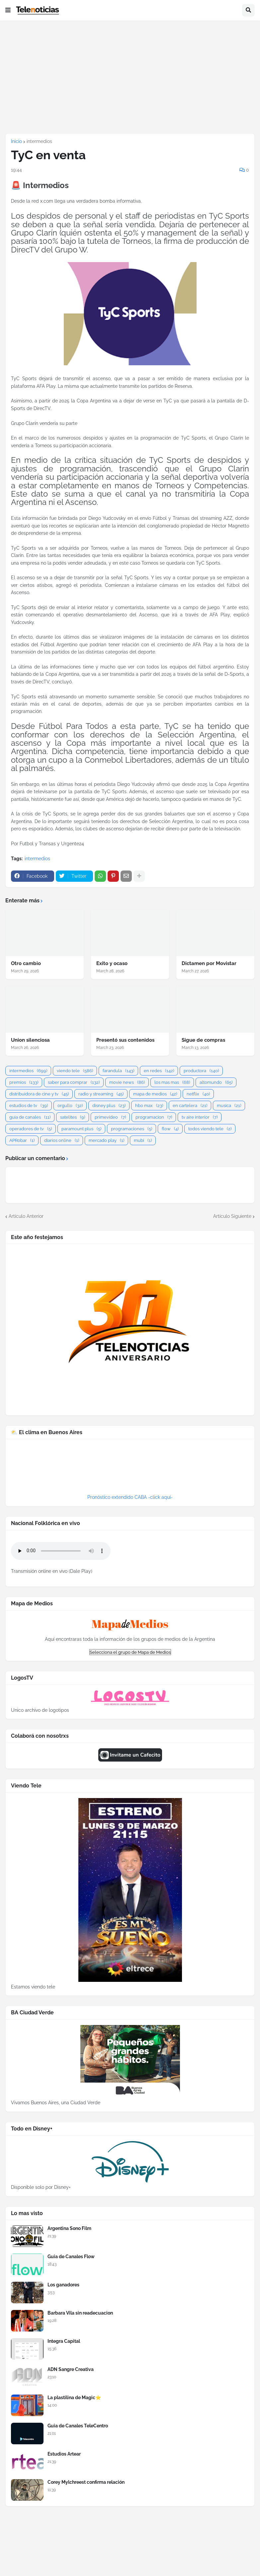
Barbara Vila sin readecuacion (80, 2313)
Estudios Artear (64, 2454)
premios (23, 1082)
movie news (127, 1082)
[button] (8, 10)
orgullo (70, 1105)
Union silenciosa (30, 1040)
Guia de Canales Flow (71, 2256)
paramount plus (81, 1128)
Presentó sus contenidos (125, 1040)
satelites (72, 1117)
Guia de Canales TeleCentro (77, 2425)
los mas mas (172, 1082)
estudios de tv (28, 1105)
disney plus (109, 1105)
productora (201, 1070)
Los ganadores (63, 2284)
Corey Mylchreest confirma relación (86, 2482)
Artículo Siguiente (232, 1216)
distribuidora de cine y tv (39, 1093)
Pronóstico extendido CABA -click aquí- (130, 1497)
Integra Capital (63, 2341)
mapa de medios (155, 1093)
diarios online (61, 1140)
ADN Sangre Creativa (70, 2369)
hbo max (149, 1105)
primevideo (110, 1117)
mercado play (106, 1140)
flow (170, 1128)
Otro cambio (26, 963)
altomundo (216, 1082)
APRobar (22, 1140)
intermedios (39, 141)
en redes (159, 1070)
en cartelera (190, 1105)
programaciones (131, 1128)
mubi (143, 1140)
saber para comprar (74, 1082)
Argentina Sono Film (69, 2228)
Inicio (16, 141)
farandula (118, 1070)
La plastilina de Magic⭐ (74, 2397)
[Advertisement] (130, 77)
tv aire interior (199, 1117)
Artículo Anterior (26, 1216)
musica (229, 1105)
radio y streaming (101, 1093)
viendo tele (75, 1070)
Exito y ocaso (112, 963)
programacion (153, 1117)
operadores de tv (30, 1128)
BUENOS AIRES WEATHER (130, 1469)
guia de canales (29, 1117)
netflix (198, 1093)
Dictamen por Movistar (209, 963)
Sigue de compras (203, 1040)
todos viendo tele (209, 1128)
